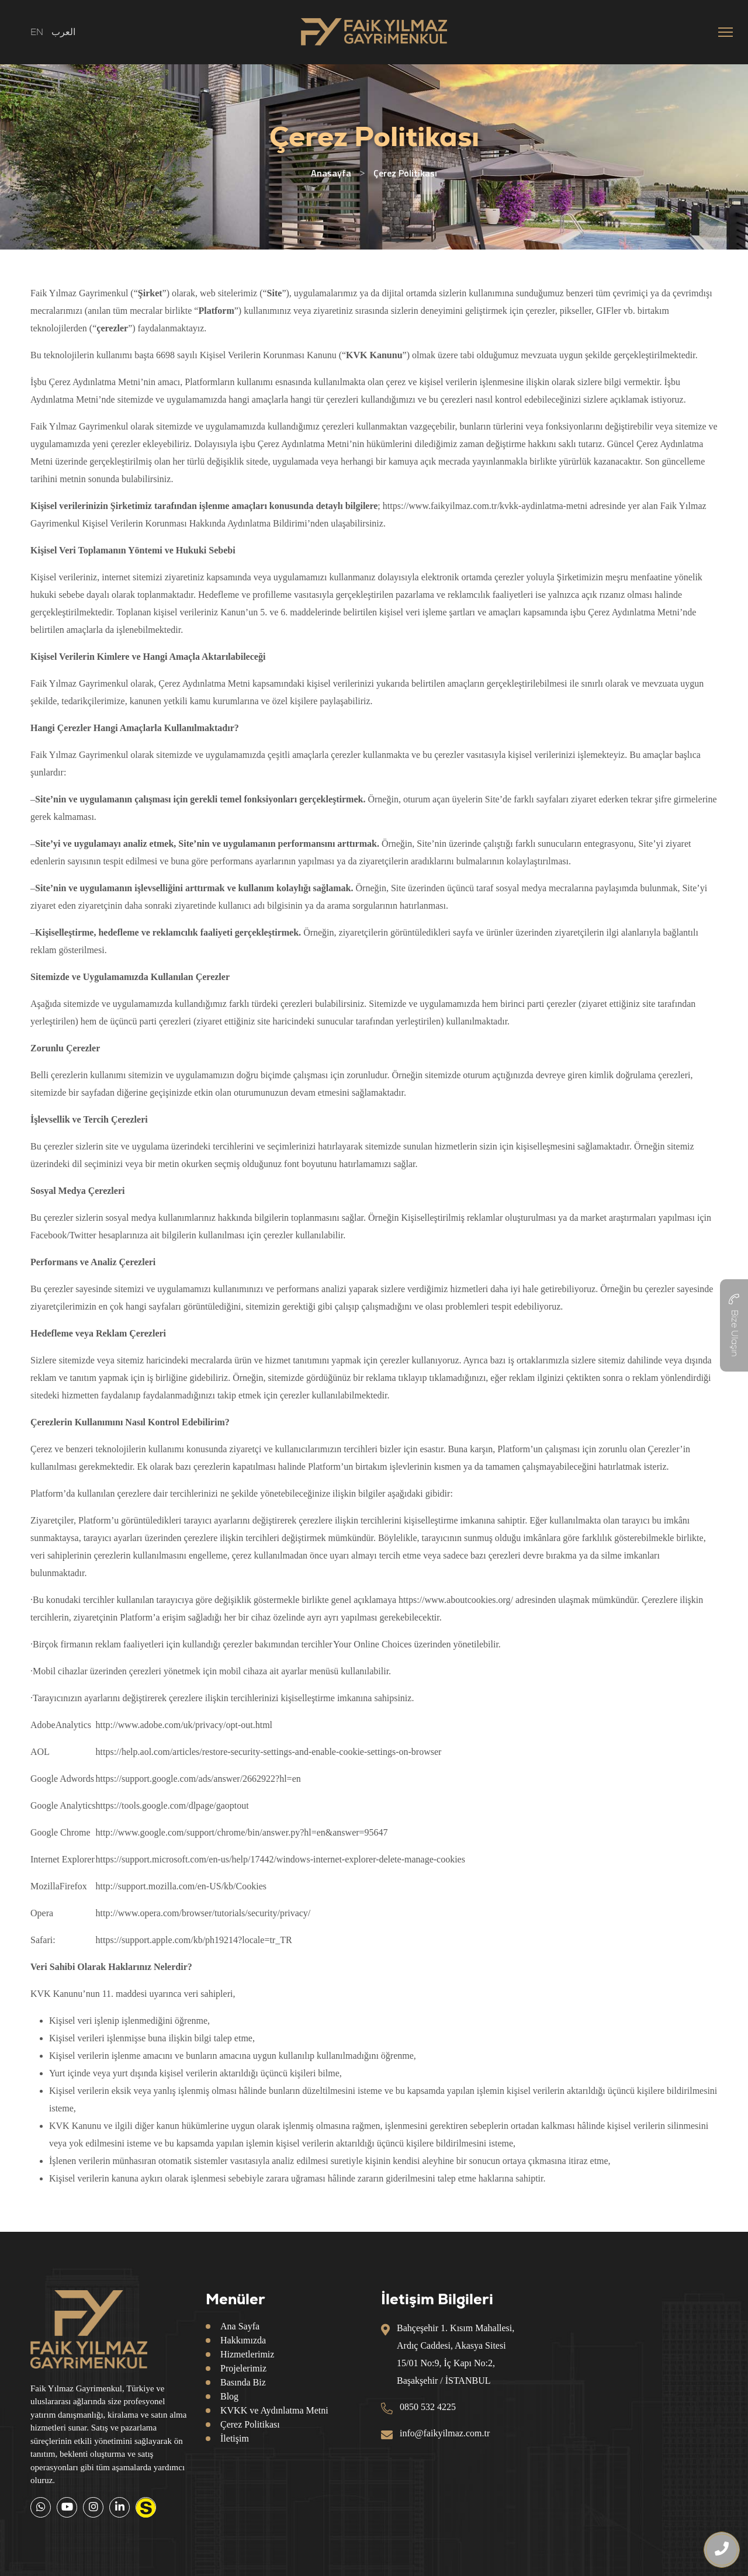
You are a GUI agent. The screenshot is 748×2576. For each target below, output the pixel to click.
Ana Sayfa (239, 2326)
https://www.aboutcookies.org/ (456, 1600)
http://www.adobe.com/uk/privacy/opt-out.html (184, 1725)
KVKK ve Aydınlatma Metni (274, 2410)
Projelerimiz (243, 2368)
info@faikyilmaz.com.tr (445, 2433)
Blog (229, 2396)
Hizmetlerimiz (247, 2354)
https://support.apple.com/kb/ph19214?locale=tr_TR (194, 1940)
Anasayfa (331, 173)
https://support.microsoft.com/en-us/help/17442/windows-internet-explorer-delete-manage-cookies (280, 1859)
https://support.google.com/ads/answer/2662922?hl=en (198, 1779)
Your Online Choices (372, 1644)
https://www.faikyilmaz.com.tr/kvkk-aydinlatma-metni (485, 506)
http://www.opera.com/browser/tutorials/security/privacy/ (203, 1913)
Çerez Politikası (250, 2424)
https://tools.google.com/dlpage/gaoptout (172, 1805)
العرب (63, 32)
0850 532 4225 (428, 2407)
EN (36, 32)
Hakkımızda (243, 2340)
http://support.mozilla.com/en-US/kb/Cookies (181, 1886)
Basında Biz (243, 2382)
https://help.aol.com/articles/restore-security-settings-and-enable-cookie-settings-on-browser (269, 1752)
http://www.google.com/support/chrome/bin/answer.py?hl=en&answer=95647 (242, 1832)
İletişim (234, 2438)
